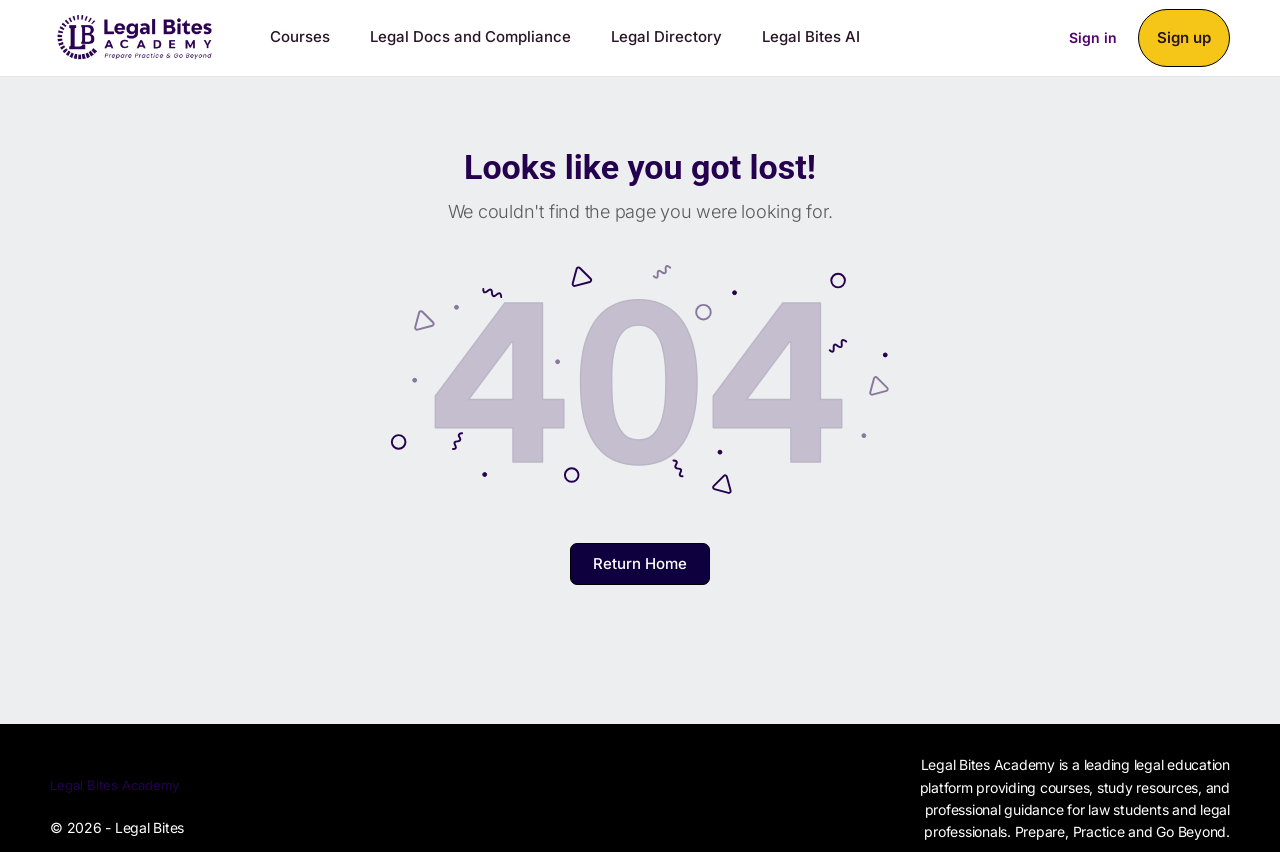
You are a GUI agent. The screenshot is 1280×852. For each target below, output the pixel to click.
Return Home (640, 563)
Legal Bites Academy (114, 785)
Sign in (1093, 37)
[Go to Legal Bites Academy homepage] (135, 34)
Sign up (1184, 37)
